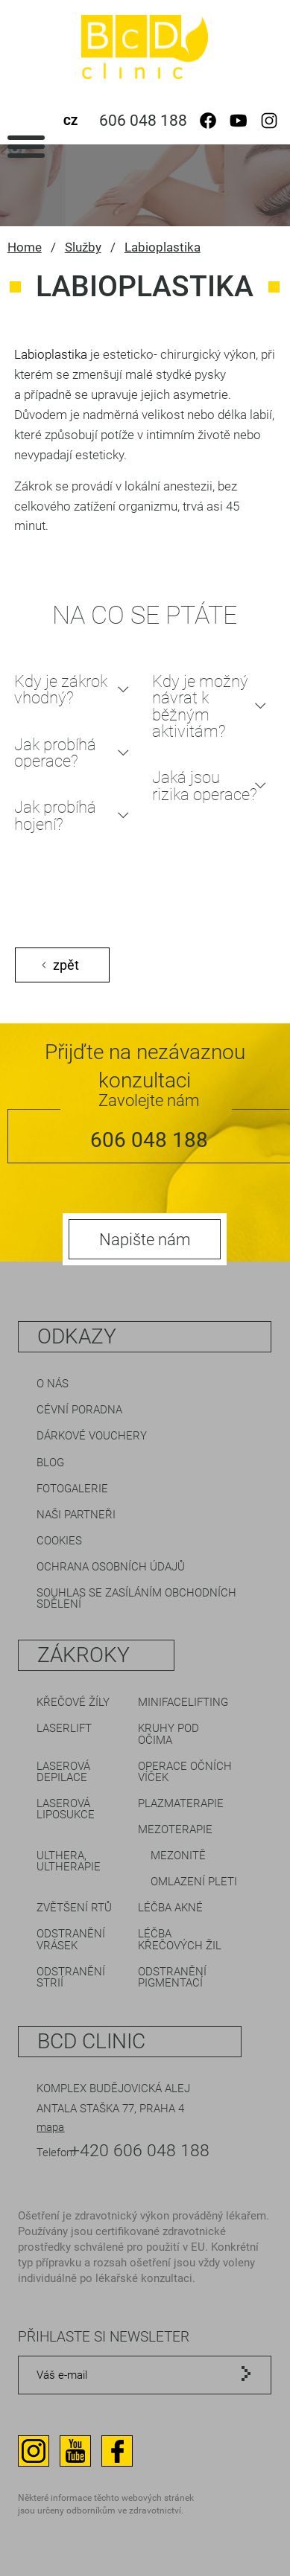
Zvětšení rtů (74, 1907)
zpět (66, 965)
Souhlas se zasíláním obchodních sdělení (136, 1598)
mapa (50, 2127)
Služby (83, 247)
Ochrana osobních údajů (111, 1566)
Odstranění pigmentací (172, 1977)
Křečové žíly (73, 1702)
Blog (50, 1462)
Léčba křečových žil (179, 1939)
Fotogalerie (72, 1488)
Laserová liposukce (66, 1809)
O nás (53, 1383)
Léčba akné (170, 1907)
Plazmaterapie (181, 1803)
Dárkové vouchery (92, 1435)
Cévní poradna (79, 1409)
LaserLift (64, 1728)
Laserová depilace (63, 1772)
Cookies (59, 1540)
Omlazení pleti (194, 1881)
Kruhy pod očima (168, 1734)
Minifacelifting (183, 1702)
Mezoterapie (175, 1829)
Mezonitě (178, 1855)
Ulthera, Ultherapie (69, 1861)
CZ (70, 121)
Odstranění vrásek (71, 1939)
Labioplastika (162, 247)
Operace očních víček (185, 1772)
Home (24, 247)
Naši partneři (76, 1514)
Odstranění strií (71, 1977)
